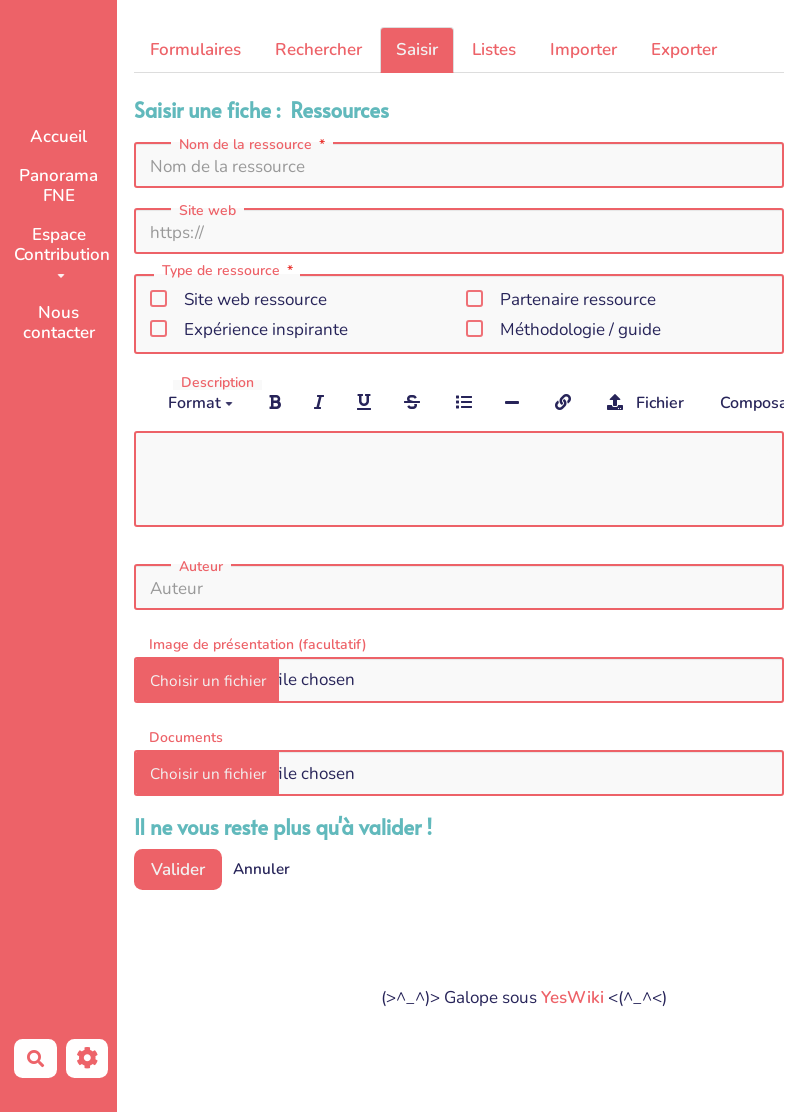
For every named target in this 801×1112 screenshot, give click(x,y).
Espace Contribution (62, 250)
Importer (583, 49)
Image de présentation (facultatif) (258, 643)
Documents (186, 736)
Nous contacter (59, 322)
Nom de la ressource (254, 145)
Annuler (261, 869)
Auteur (201, 567)
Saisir (417, 49)
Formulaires (195, 49)
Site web (207, 211)
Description (217, 383)
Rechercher (318, 49)
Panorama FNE (58, 185)
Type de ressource (229, 272)
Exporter (684, 49)
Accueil (58, 136)
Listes (494, 49)
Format (200, 403)
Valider (178, 869)
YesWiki (572, 997)
